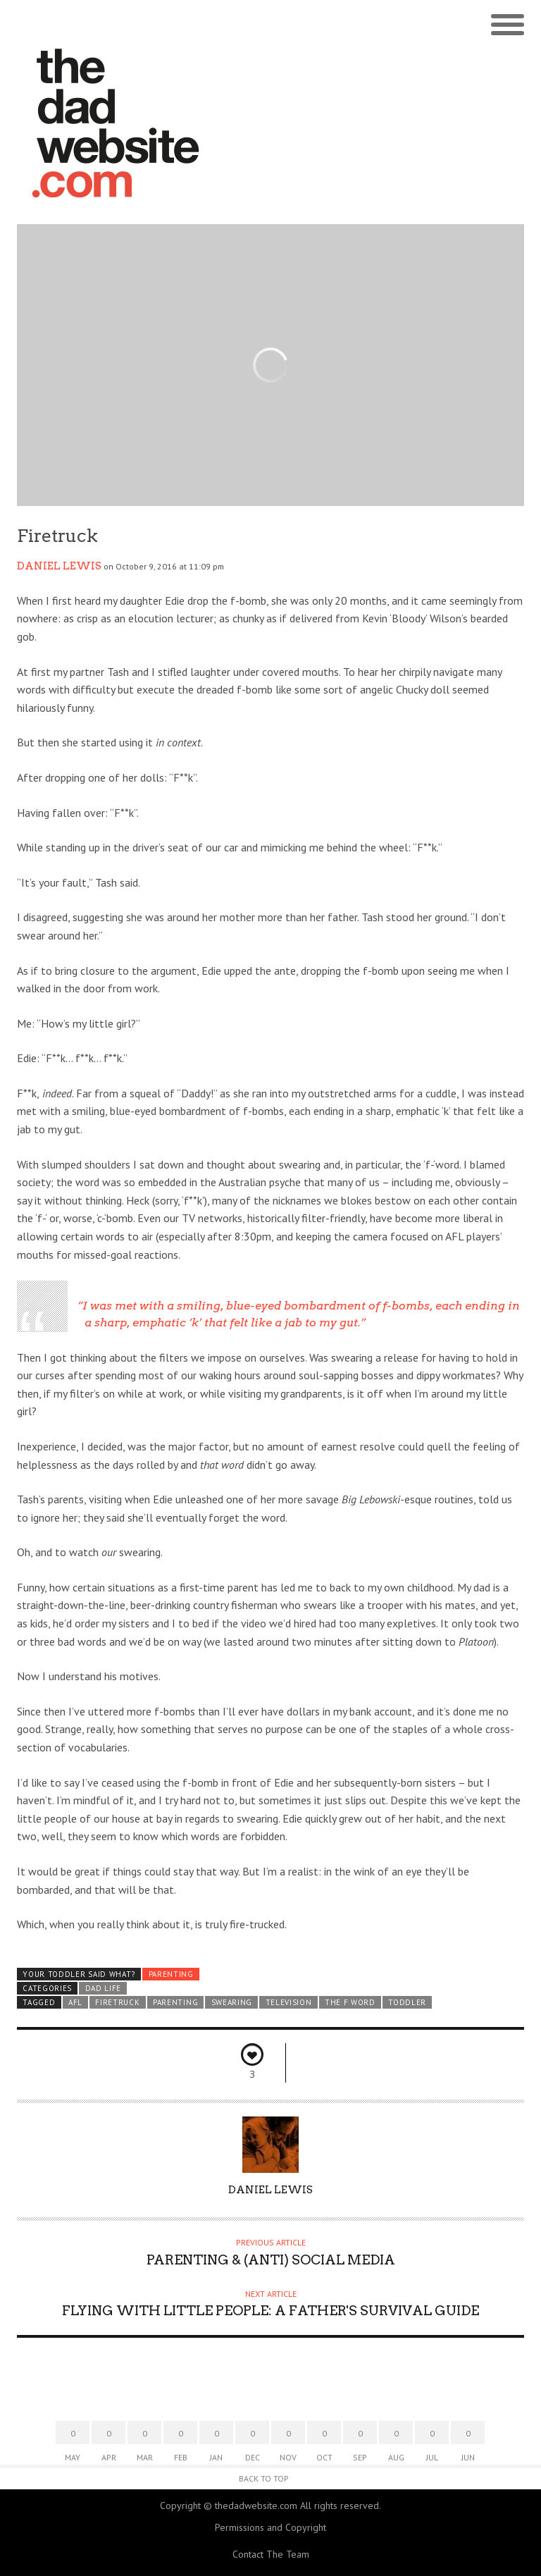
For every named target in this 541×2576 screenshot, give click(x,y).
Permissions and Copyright (270, 2527)
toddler (407, 2002)
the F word (350, 2002)
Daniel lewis (59, 566)
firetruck (117, 2002)
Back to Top (264, 2478)
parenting (175, 2002)
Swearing (232, 2002)
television (289, 2002)
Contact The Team (270, 2554)
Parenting (171, 1974)
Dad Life (103, 1988)
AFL (75, 2002)
